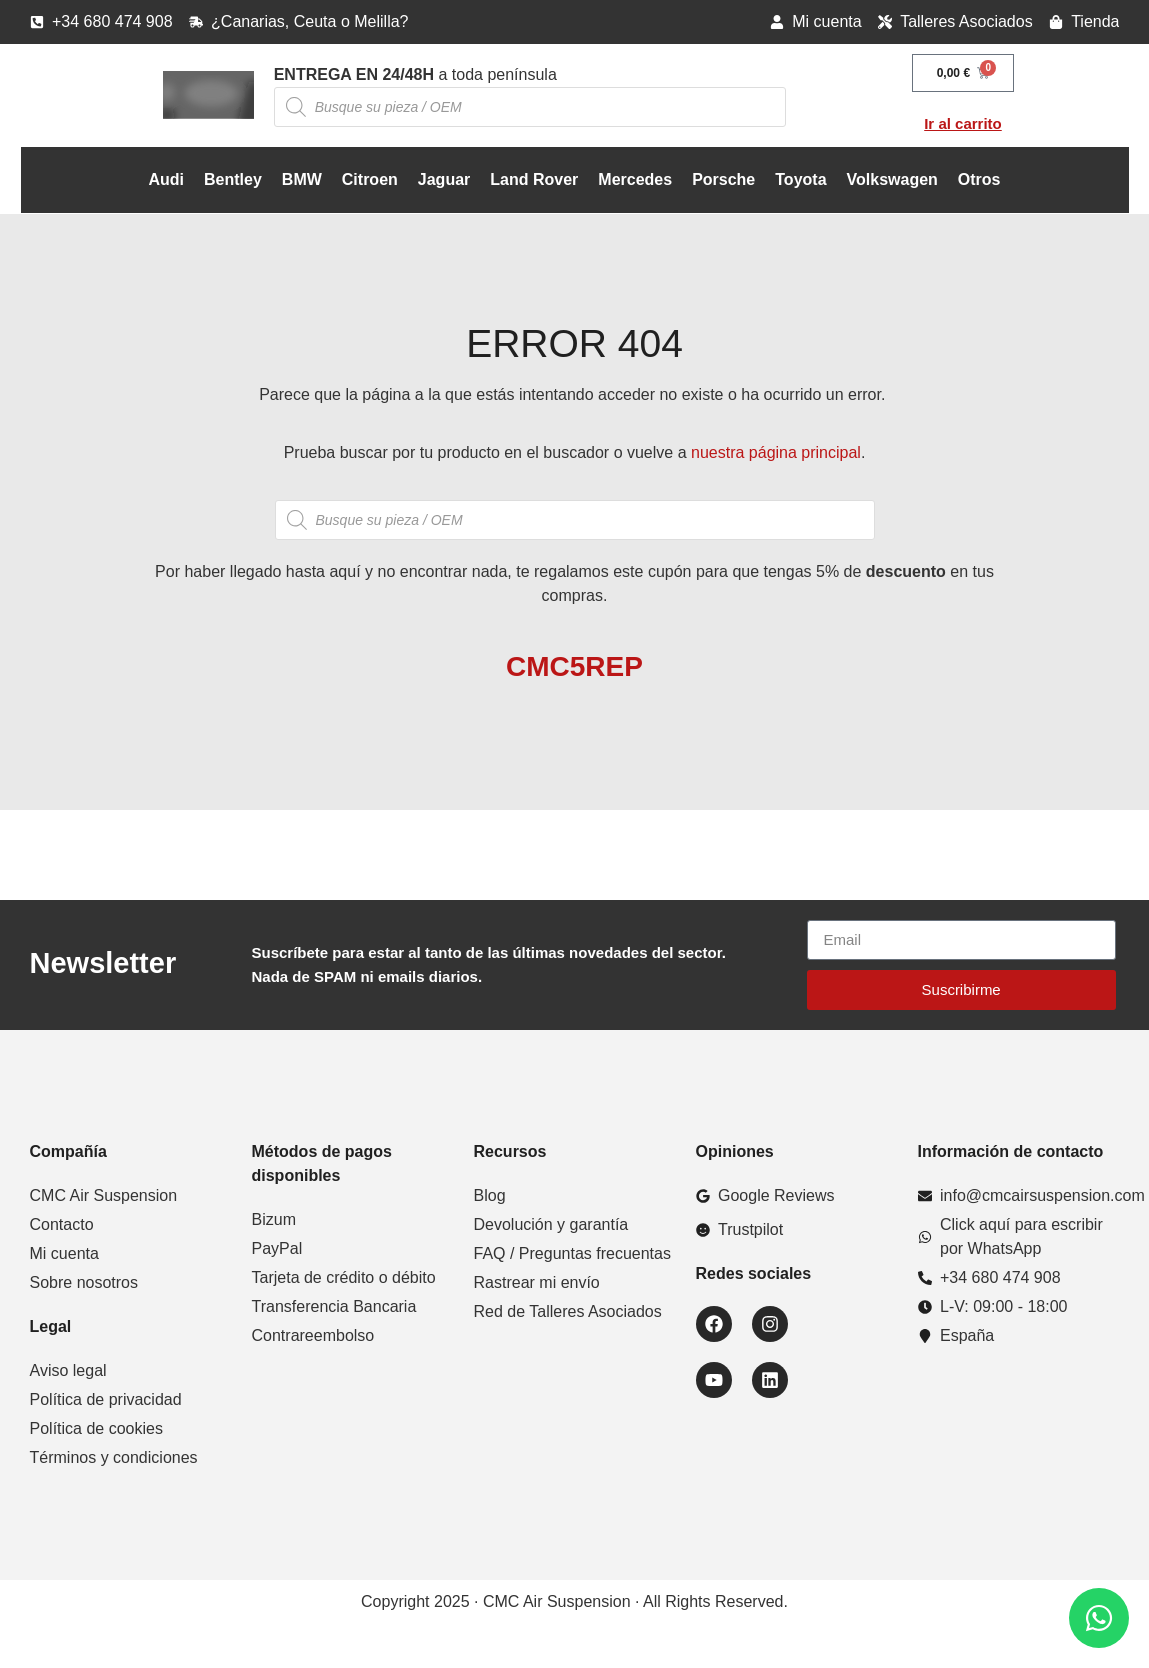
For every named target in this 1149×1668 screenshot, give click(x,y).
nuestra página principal (776, 452)
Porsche (723, 179)
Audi (166, 179)
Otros (979, 179)
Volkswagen (892, 179)
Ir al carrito (963, 123)
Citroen (370, 179)
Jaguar (444, 179)
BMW (302, 179)
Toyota (800, 179)
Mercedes (635, 179)
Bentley (233, 179)
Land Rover (534, 179)
